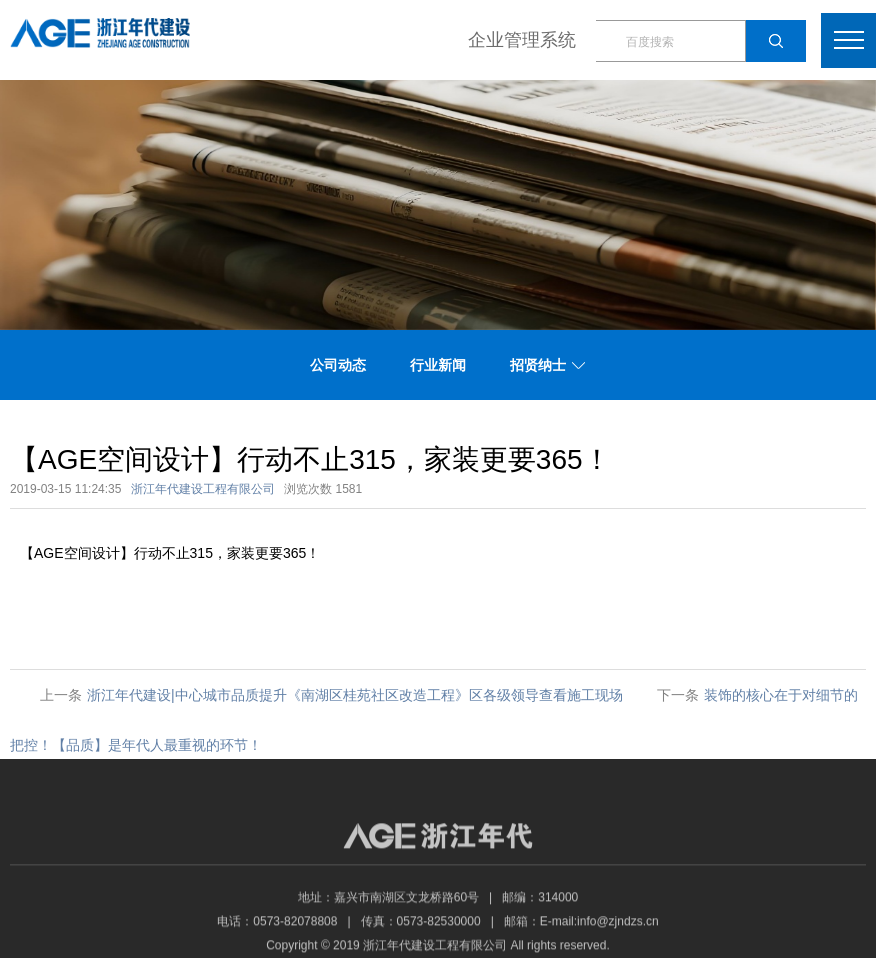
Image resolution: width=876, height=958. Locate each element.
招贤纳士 (538, 365)
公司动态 (338, 365)
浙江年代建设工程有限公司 (203, 489)
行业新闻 (438, 365)
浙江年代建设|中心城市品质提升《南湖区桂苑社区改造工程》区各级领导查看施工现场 (355, 695)
